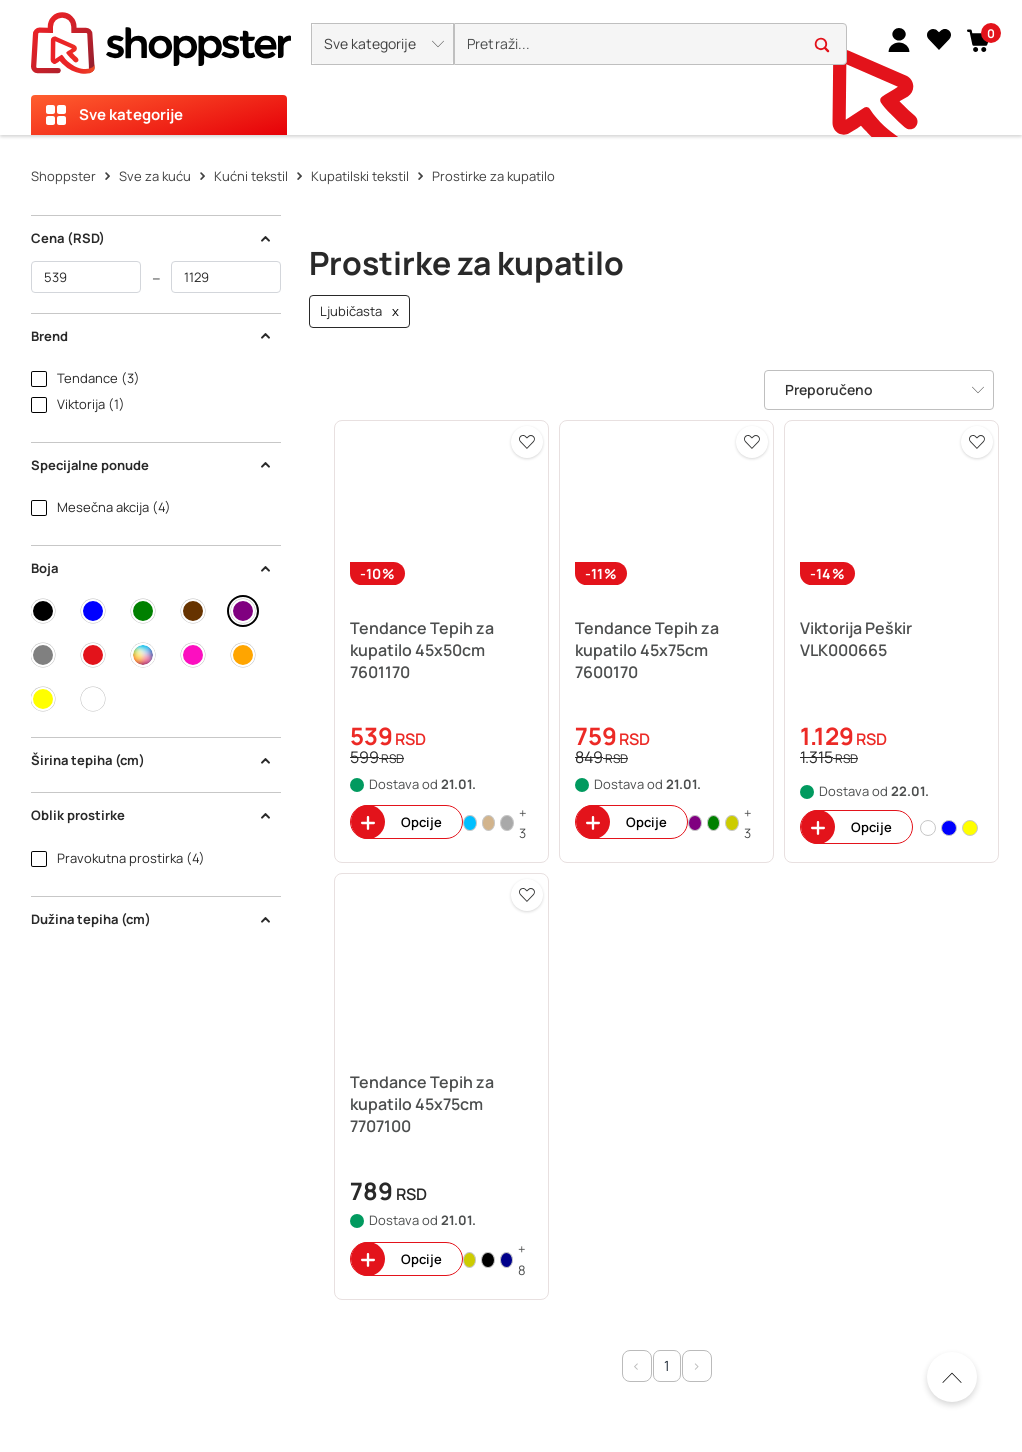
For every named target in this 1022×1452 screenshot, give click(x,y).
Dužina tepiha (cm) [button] (152, 919)
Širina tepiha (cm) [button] (152, 760)
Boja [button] (152, 568)
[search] (650, 44)
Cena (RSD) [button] (152, 238)
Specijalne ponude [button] (152, 465)
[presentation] (511, 67)
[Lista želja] (939, 39)
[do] (226, 277)
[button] (382, 44)
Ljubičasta (359, 311)
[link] (899, 39)
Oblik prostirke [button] (152, 815)
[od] (86, 277)
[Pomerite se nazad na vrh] (952, 1377)
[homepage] (161, 37)
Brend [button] (152, 336)
